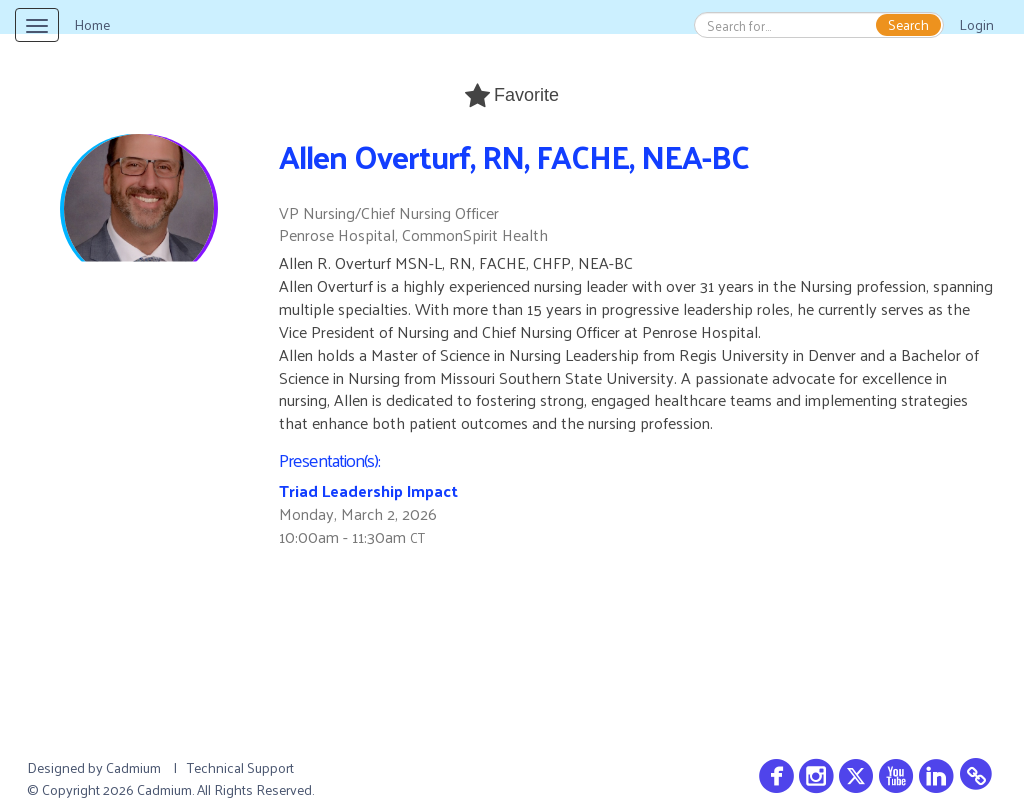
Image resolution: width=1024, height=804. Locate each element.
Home (92, 24)
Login (976, 24)
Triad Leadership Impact (368, 490)
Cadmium (133, 767)
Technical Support (240, 767)
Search (908, 25)
